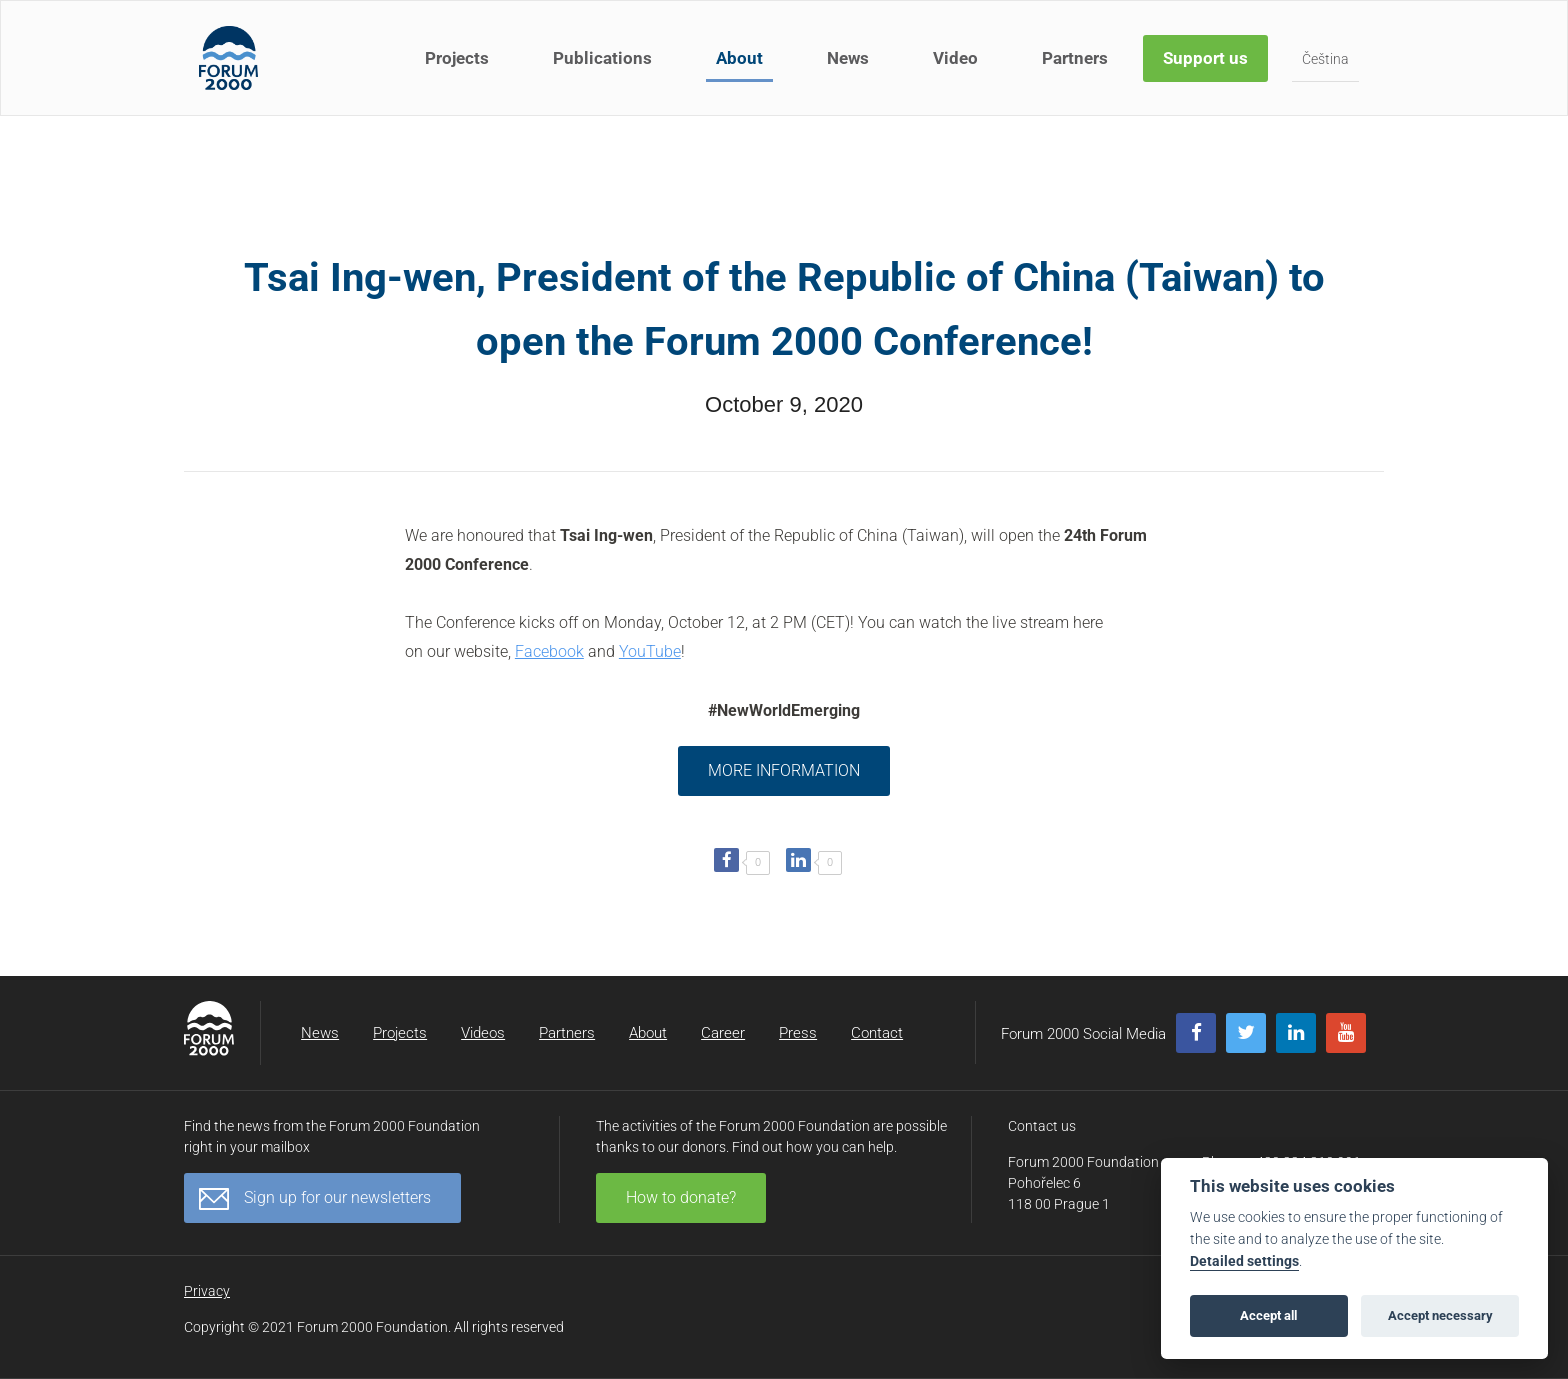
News (848, 58)
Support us (1205, 58)
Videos (483, 1033)
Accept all (1268, 1315)
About (739, 58)
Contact (877, 1033)
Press (798, 1033)
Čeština (1325, 59)
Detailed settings (1244, 1261)
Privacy (207, 1291)
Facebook (549, 651)
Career (723, 1033)
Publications (602, 58)
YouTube (650, 651)
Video (955, 58)
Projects (457, 58)
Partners (1075, 58)
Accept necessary (1440, 1315)
